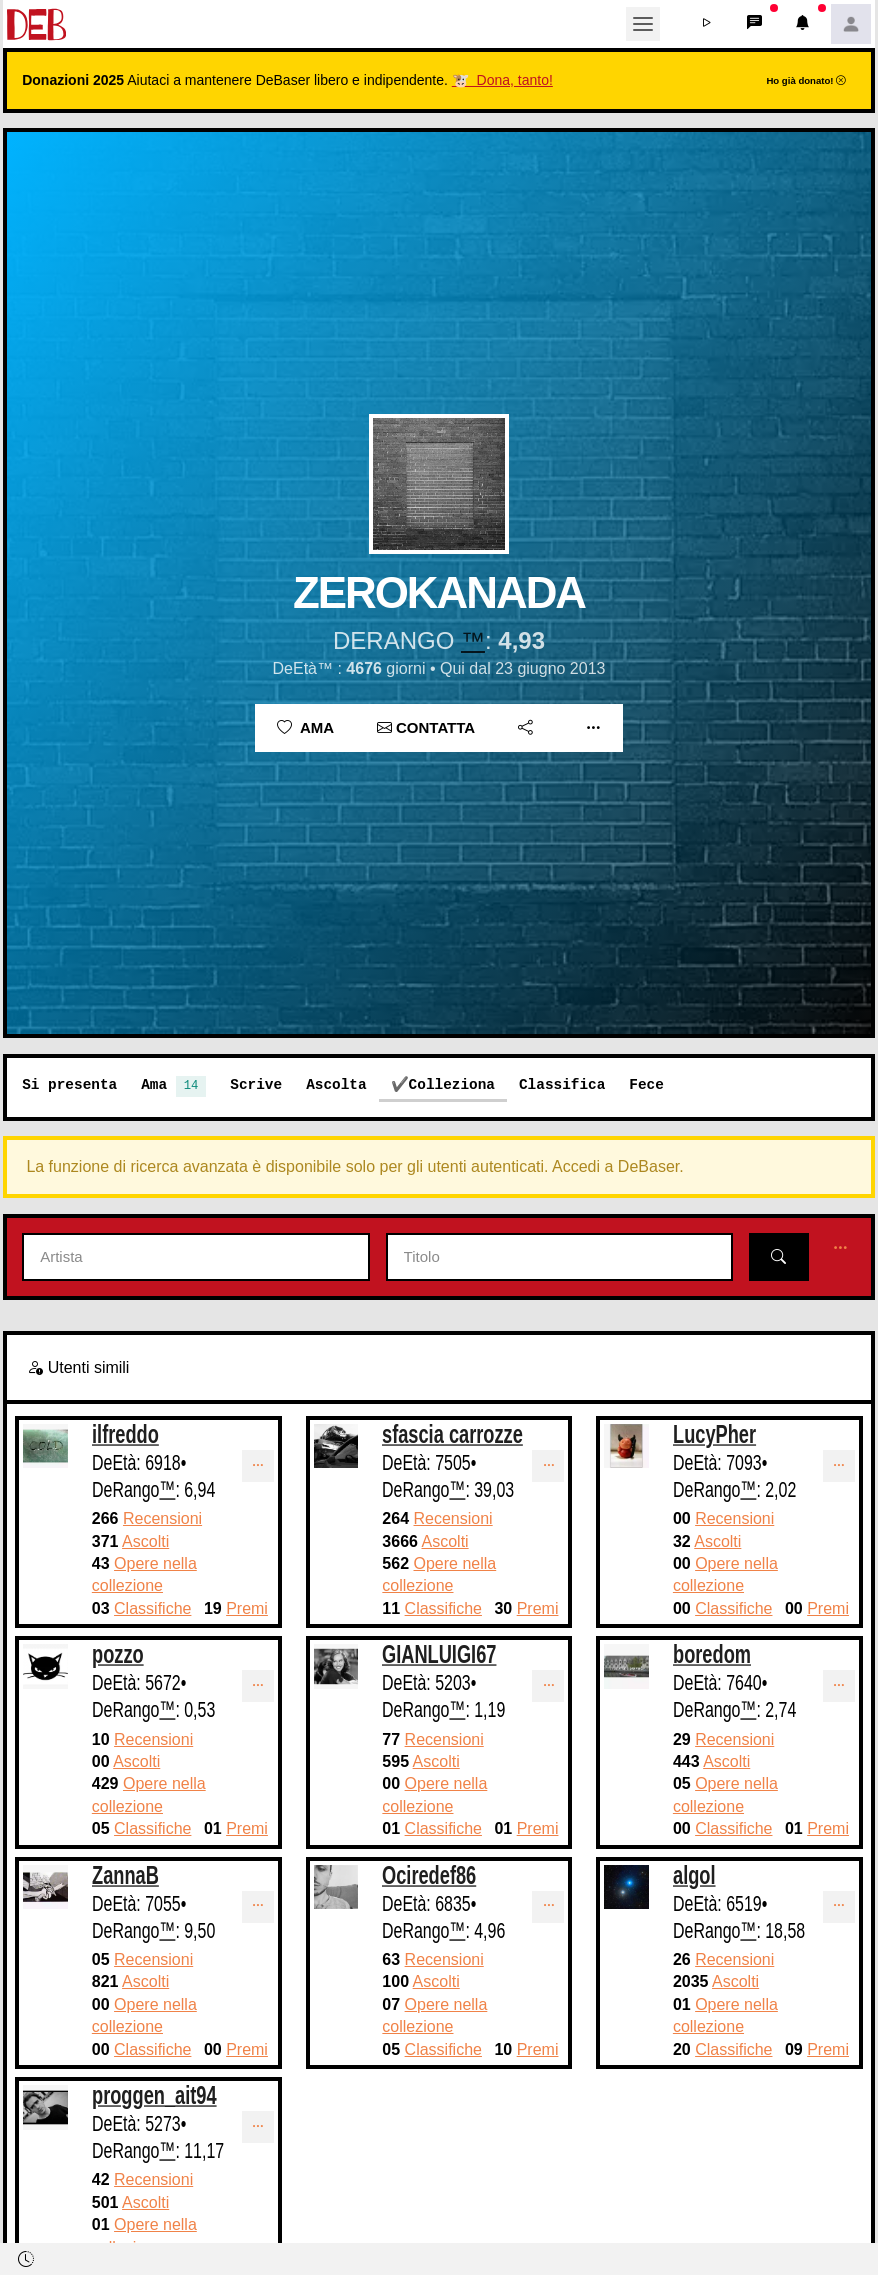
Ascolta (336, 1084)
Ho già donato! (806, 80)
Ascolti (145, 1541)
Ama (305, 727)
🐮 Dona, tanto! (502, 80)
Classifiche (152, 1608)
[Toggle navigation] (643, 24)
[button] (707, 24)
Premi (247, 1608)
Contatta (426, 727)
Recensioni (162, 1518)
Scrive (256, 1084)
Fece (646, 1084)
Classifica (562, 1084)
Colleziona (452, 1084)
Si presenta (69, 1084)
